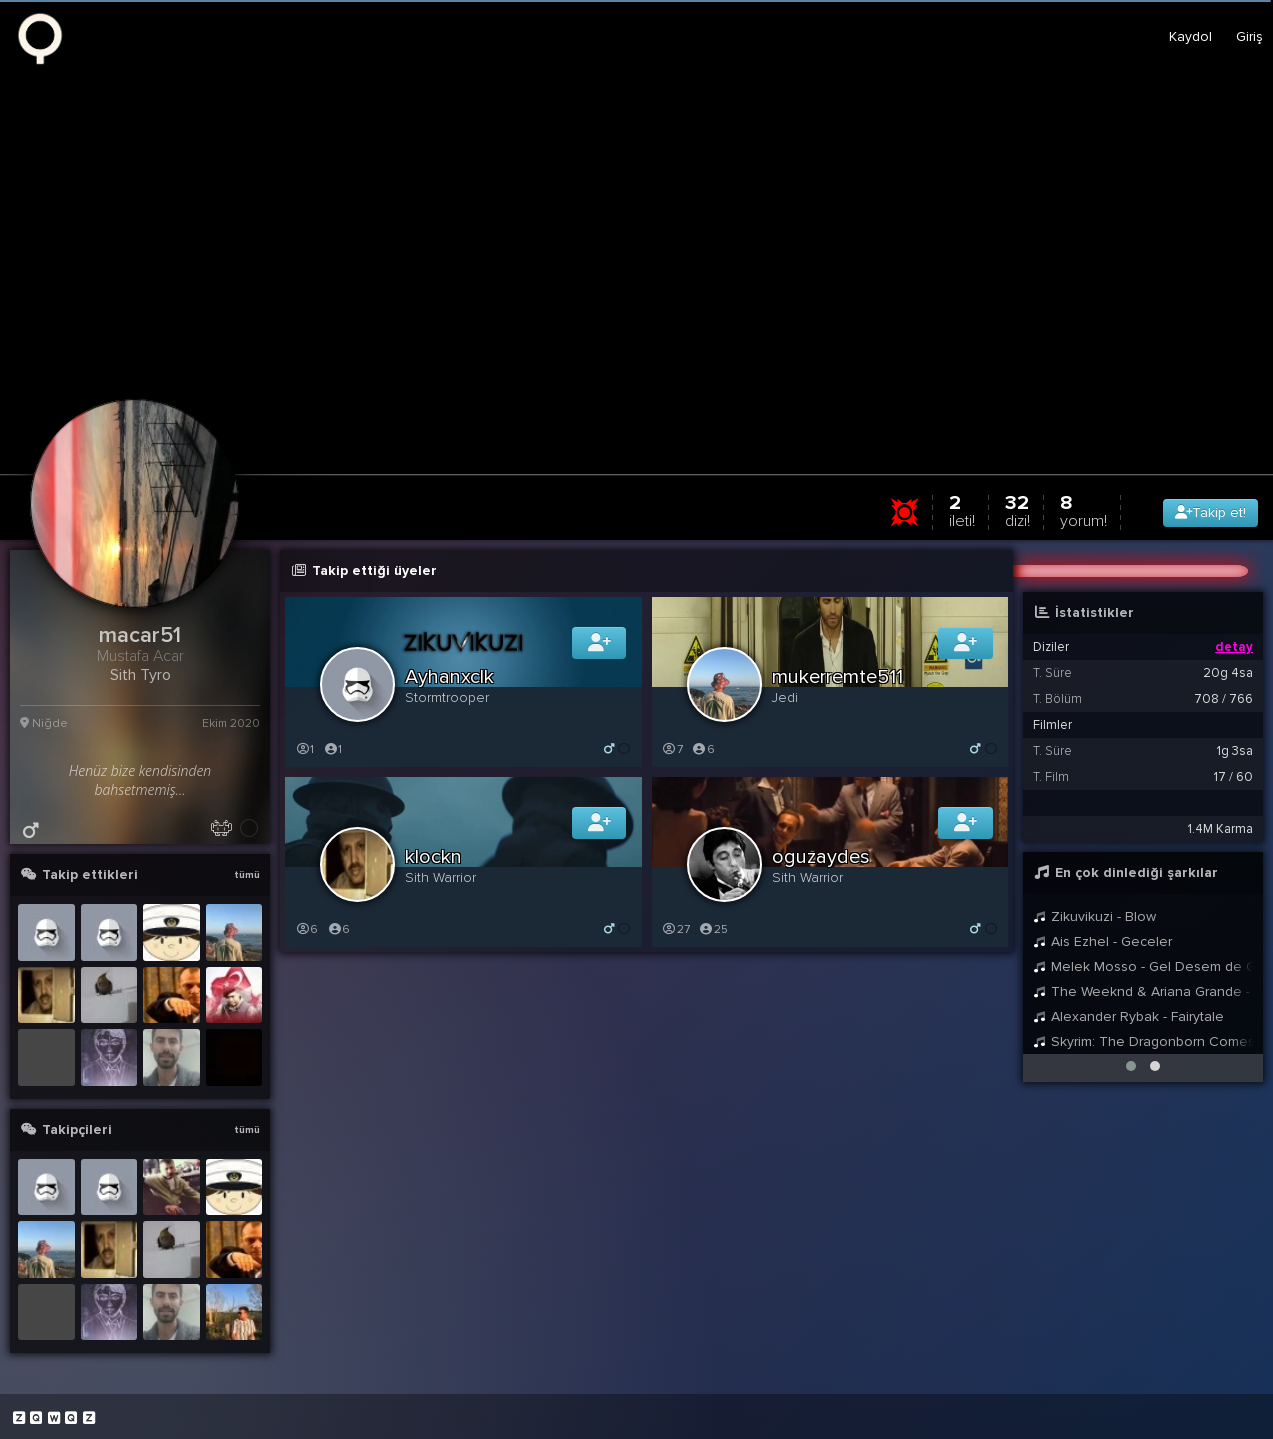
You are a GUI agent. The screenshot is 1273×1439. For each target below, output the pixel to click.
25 (713, 929)
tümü (247, 875)
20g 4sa (1228, 673)
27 (676, 929)
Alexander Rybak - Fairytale (1128, 1016)
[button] (1131, 1066)
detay (1234, 647)
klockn (433, 857)
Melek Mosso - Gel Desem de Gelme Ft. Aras (1143, 966)
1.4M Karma (1220, 829)
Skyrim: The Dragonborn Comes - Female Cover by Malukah (1143, 1041)
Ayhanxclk (449, 677)
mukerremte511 (837, 677)
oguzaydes (821, 857)
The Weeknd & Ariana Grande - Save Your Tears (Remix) (1143, 991)
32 (1017, 510)
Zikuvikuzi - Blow (1094, 916)
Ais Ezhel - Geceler (1102, 941)
